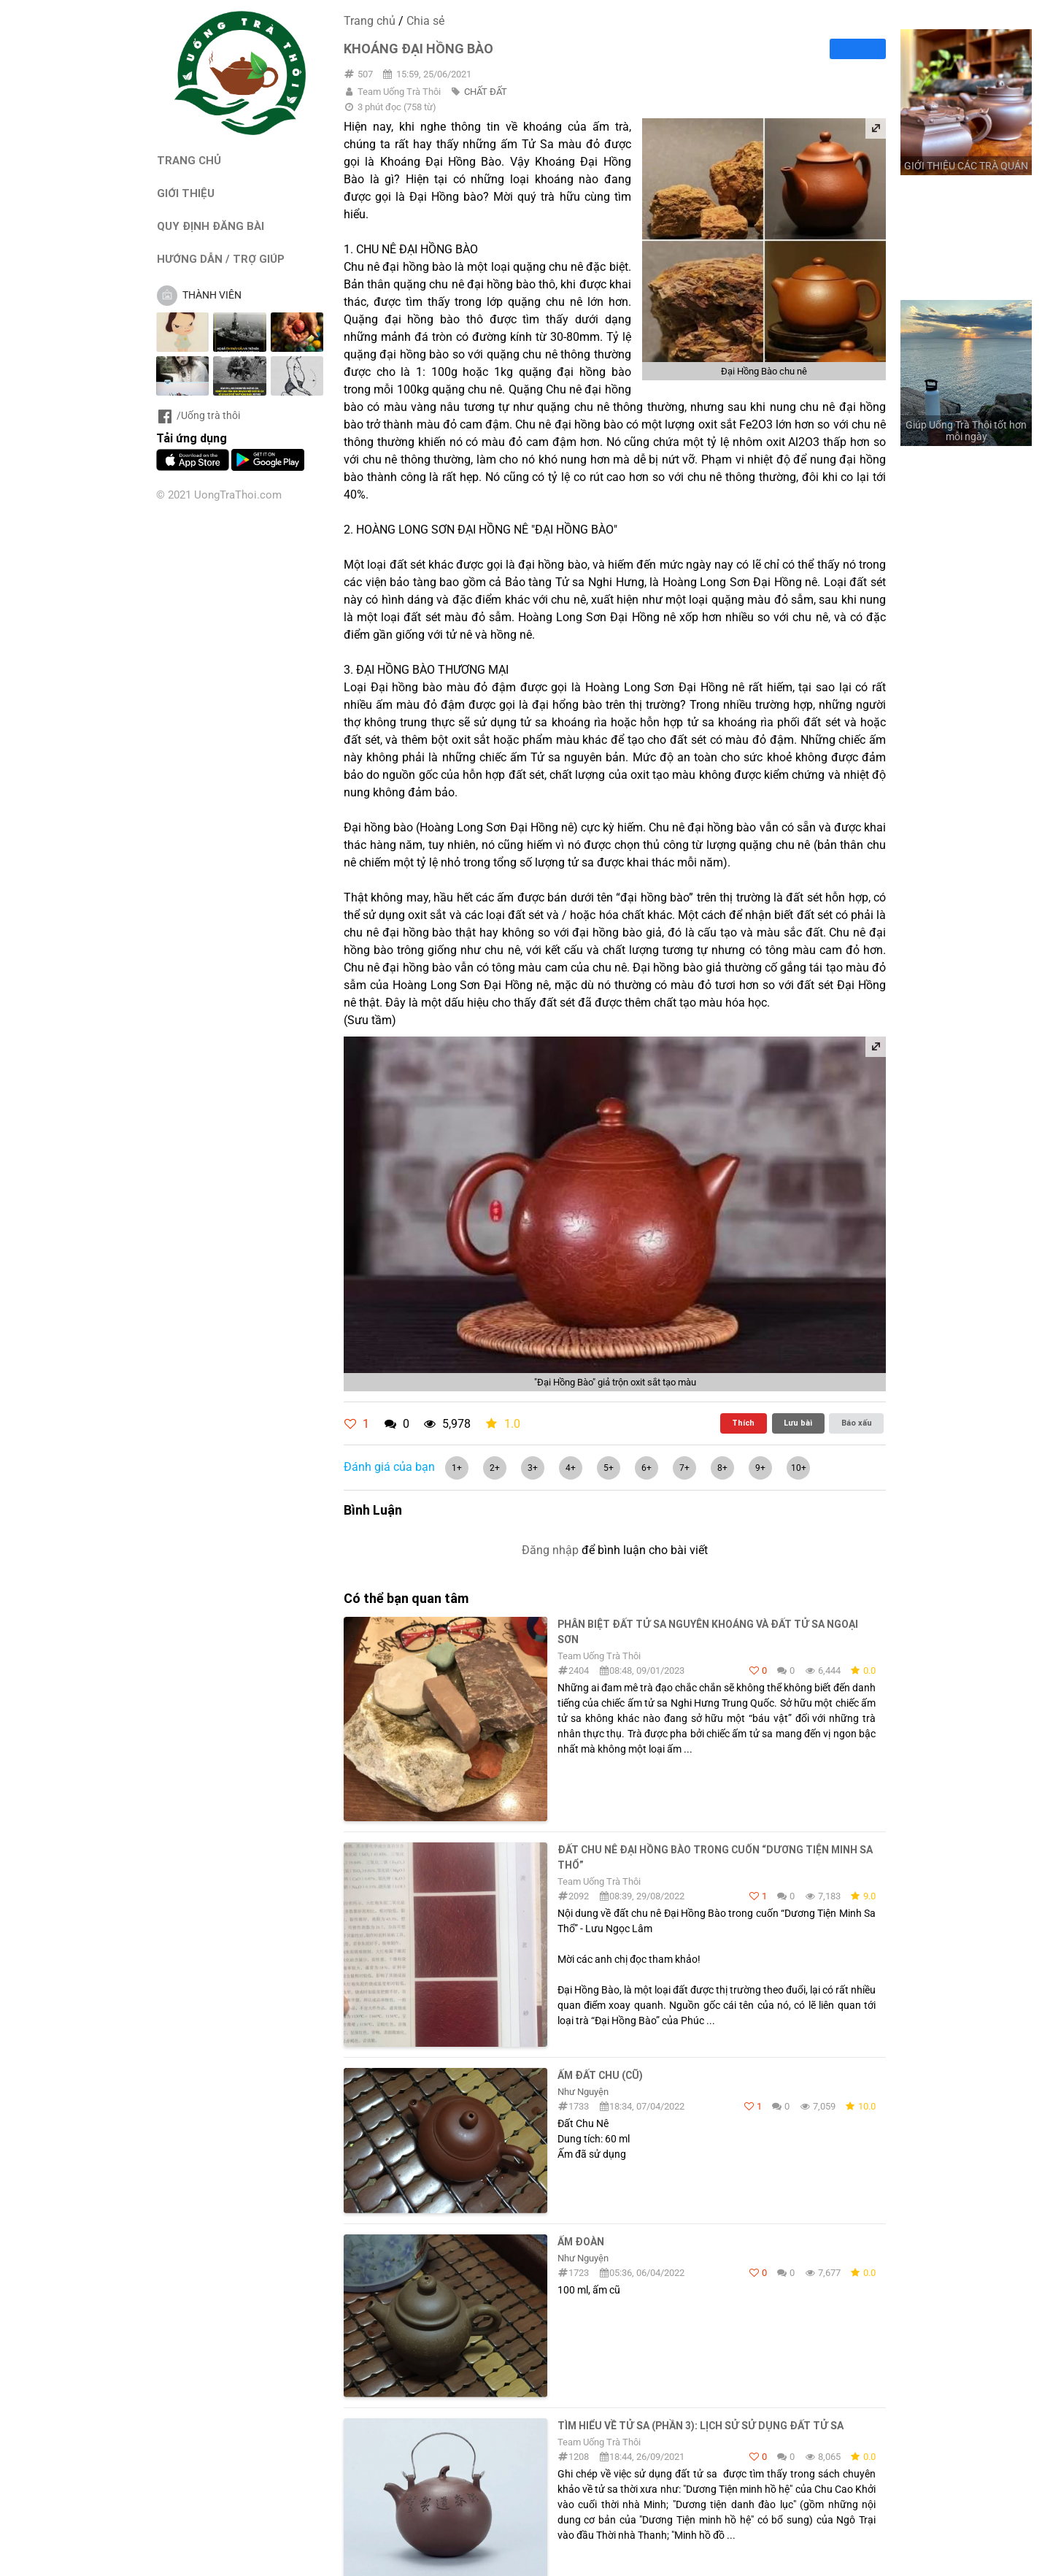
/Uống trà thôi (198, 415)
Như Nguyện (583, 2091)
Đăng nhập (550, 1550)
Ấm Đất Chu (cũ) (600, 2075)
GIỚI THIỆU (186, 193)
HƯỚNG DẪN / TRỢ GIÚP (221, 259)
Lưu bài (798, 1423)
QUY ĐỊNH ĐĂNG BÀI (210, 226)
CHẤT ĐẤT (485, 91)
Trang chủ (369, 21)
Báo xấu (856, 1423)
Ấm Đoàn (580, 2241)
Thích (743, 1423)
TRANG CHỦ (189, 160)
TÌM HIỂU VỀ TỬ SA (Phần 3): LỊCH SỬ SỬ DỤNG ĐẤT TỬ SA (700, 2425)
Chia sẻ (425, 21)
